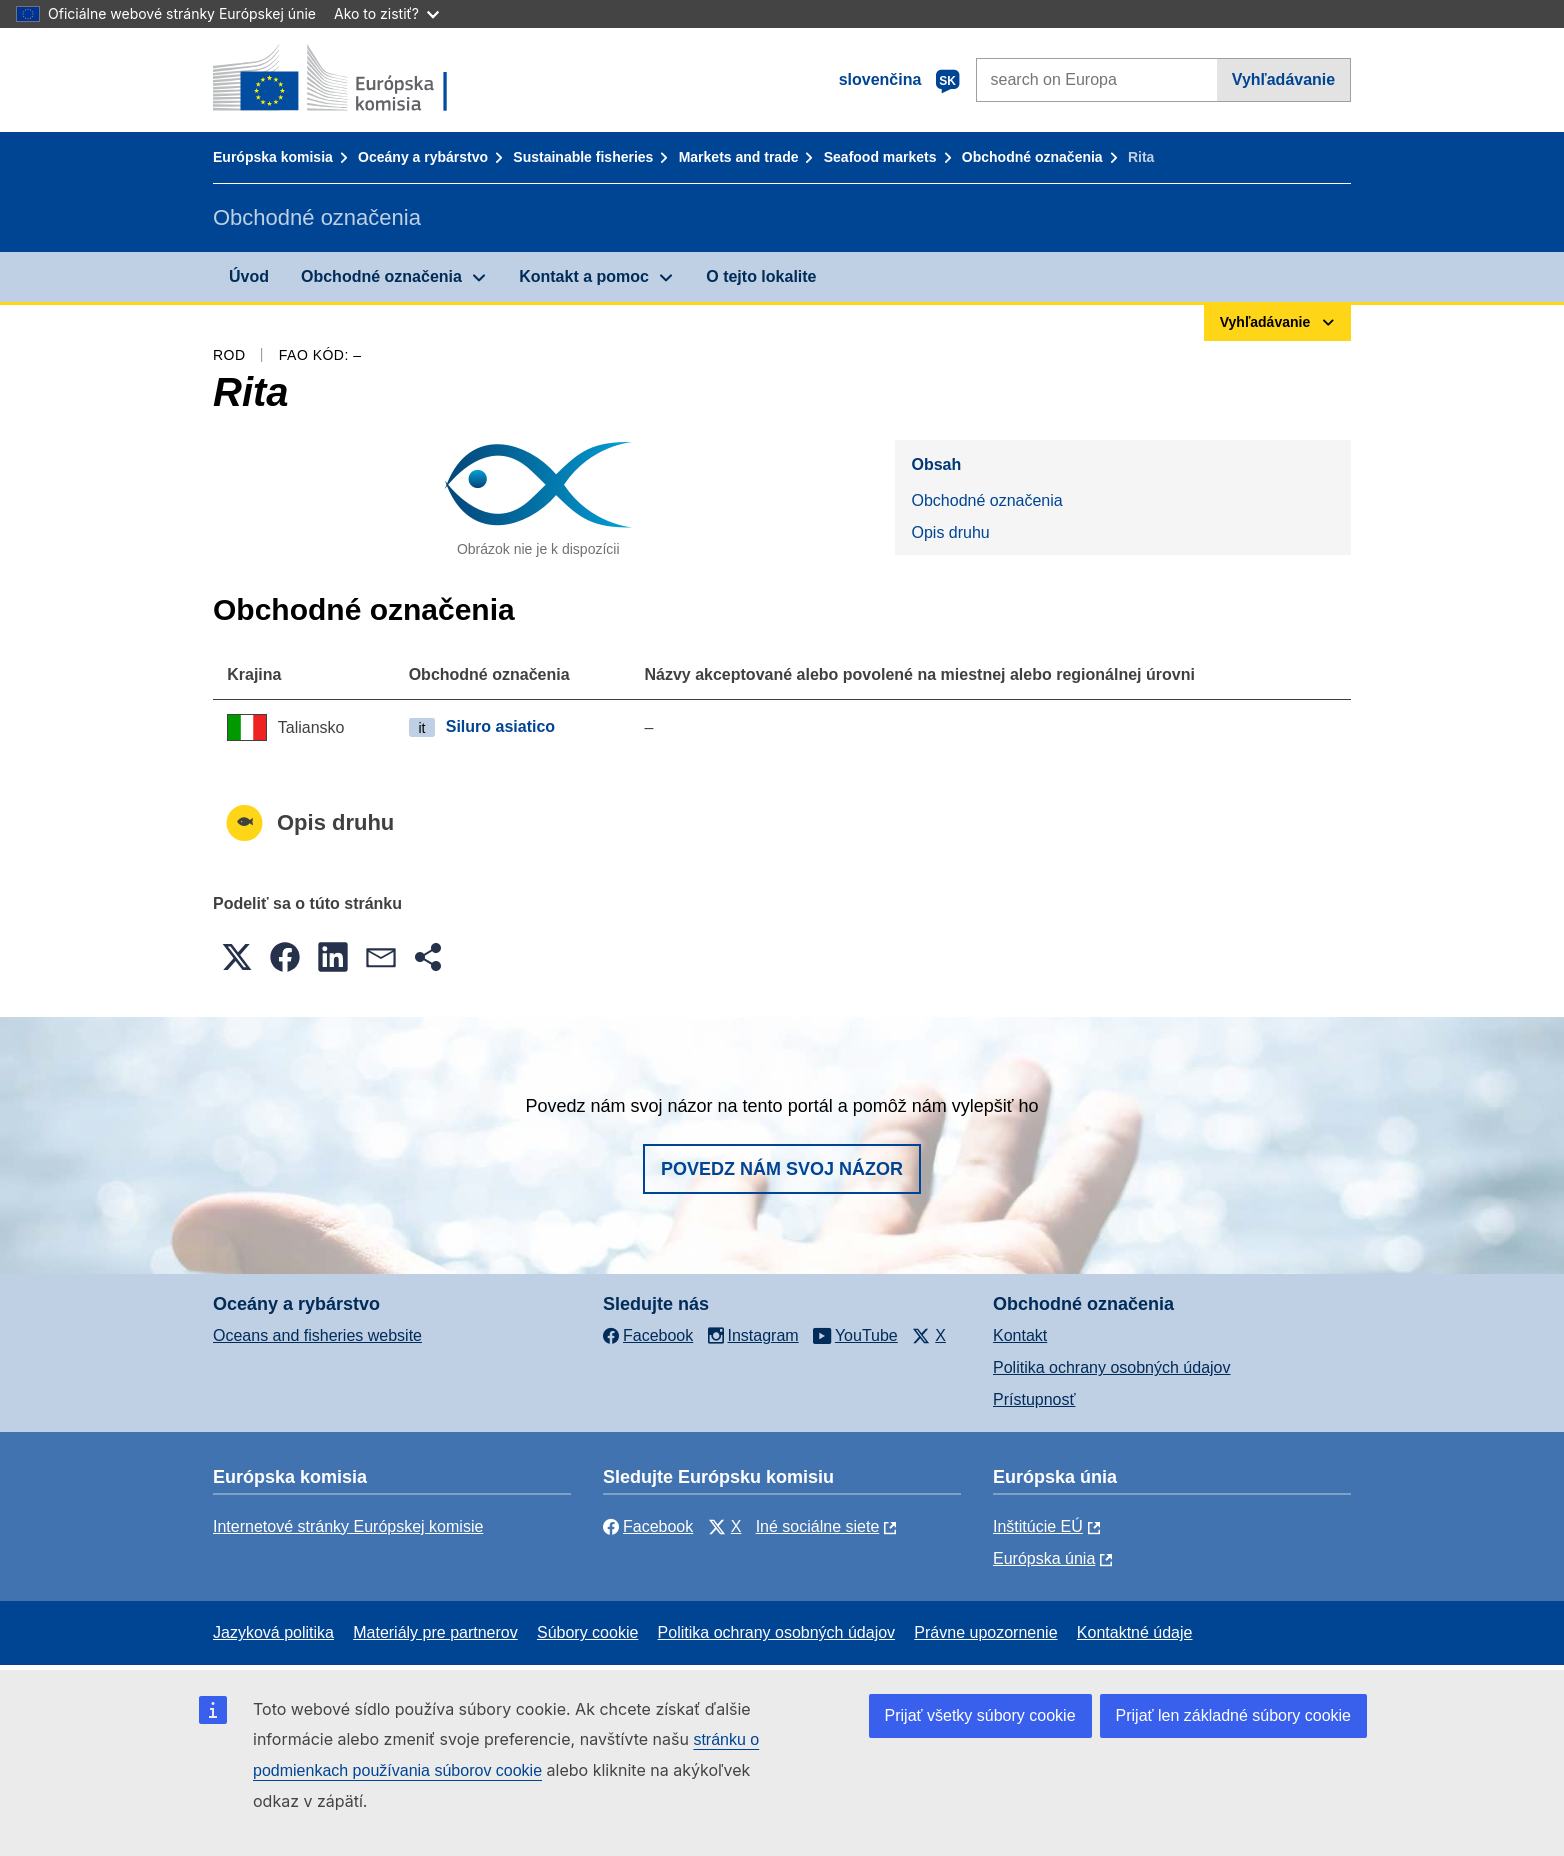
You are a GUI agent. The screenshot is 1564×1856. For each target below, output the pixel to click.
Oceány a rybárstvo (423, 157)
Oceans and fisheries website (317, 1335)
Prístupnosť (1034, 1399)
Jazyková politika (273, 1632)
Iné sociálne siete (818, 1526)
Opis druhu (950, 532)
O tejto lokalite (761, 276)
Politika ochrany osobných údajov (1111, 1367)
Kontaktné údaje (1135, 1632)
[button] (237, 957)
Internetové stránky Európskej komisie (348, 1526)
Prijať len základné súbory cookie (1233, 1715)
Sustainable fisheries (583, 157)
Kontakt (1020, 1335)
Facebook (648, 1526)
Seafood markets (880, 157)
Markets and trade (739, 157)
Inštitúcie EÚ (1038, 1526)
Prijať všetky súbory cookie (980, 1715)
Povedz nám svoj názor (782, 1169)
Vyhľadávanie (1283, 79)
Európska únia (1044, 1558)
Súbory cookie (587, 1632)
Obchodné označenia (1032, 157)
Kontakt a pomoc (584, 276)
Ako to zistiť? (386, 13)
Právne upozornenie (985, 1632)
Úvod (249, 276)
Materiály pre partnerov (435, 1632)
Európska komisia (273, 157)
